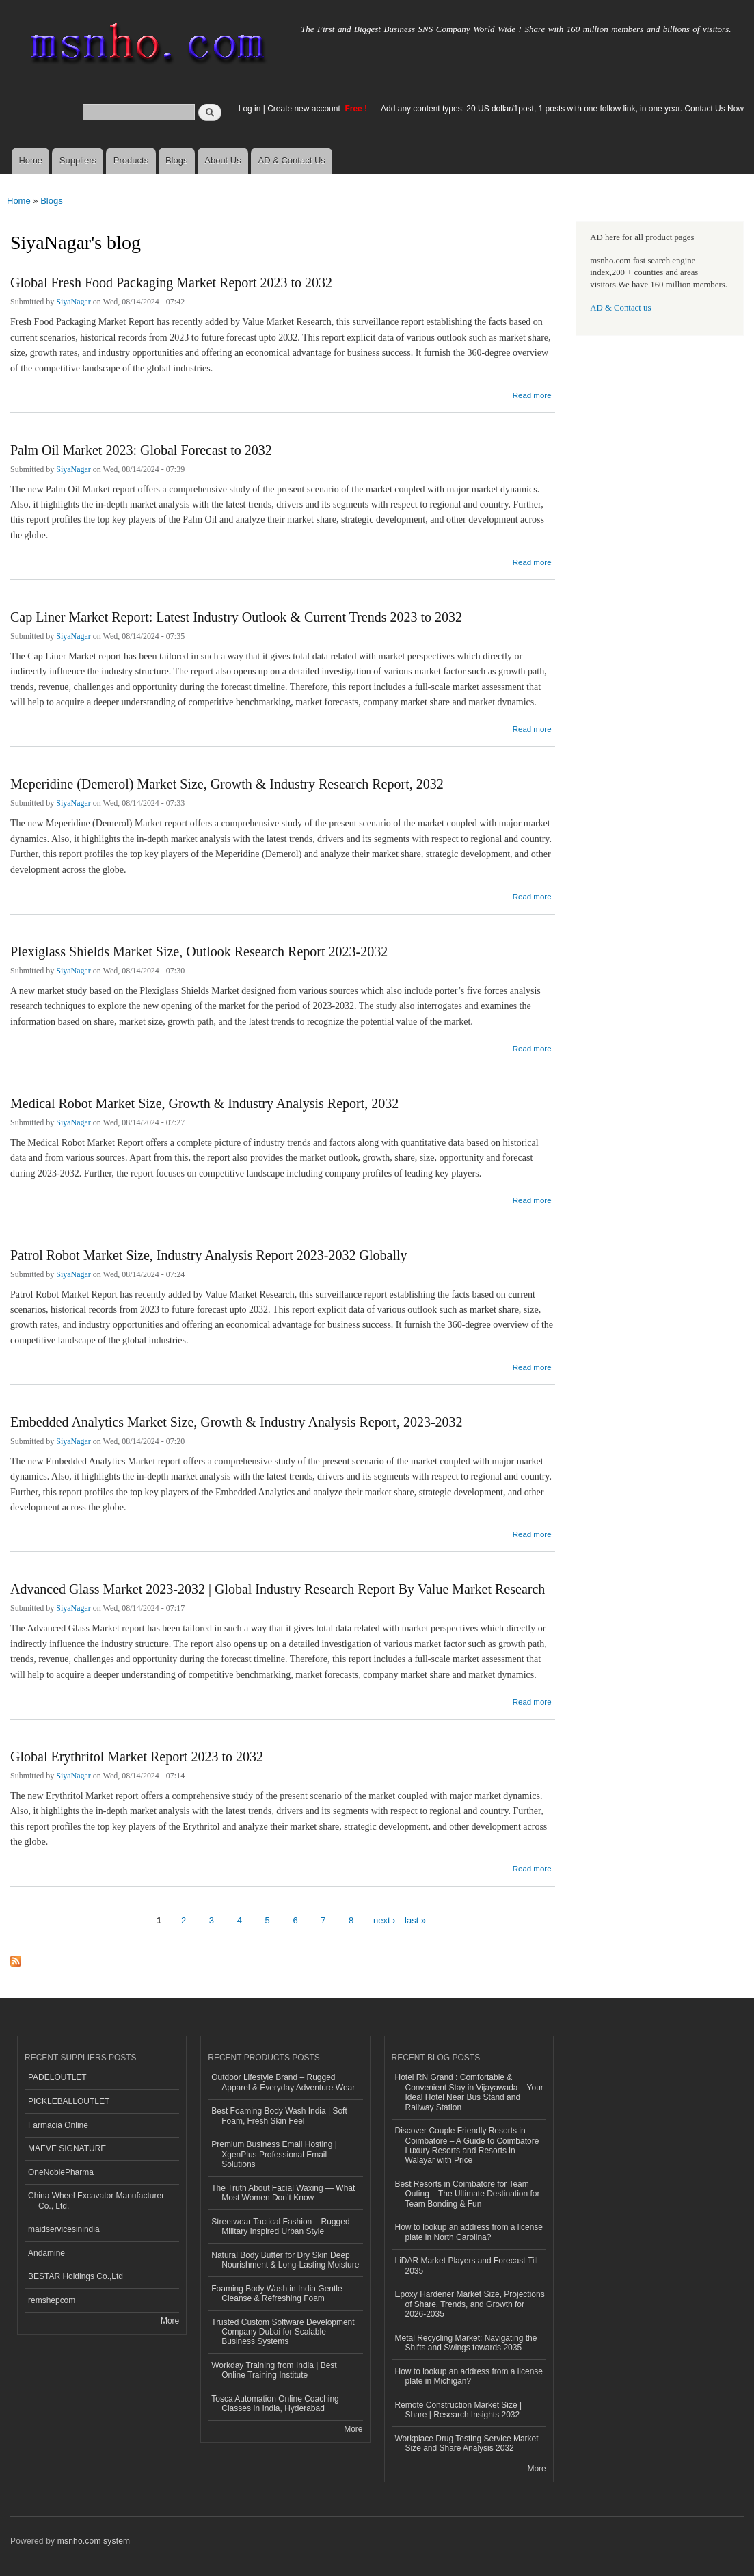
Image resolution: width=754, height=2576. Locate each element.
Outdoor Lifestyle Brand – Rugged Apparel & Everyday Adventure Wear (283, 2082)
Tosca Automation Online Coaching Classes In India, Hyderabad (275, 2403)
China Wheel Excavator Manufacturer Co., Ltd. (96, 2200)
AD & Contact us (620, 308)
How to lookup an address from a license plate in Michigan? (469, 2376)
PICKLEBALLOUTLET (68, 2101)
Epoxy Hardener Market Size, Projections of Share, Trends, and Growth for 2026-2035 (470, 2304)
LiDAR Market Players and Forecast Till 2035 (466, 2265)
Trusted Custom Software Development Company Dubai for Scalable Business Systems (282, 2332)
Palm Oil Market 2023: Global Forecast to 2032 (141, 450)
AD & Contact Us (291, 160)
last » (415, 1920)
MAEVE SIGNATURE (67, 2148)
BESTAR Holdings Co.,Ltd (75, 2276)
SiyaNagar (73, 301)
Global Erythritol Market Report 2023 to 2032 (136, 1756)
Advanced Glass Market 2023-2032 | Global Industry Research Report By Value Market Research (277, 1588)
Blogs (176, 160)
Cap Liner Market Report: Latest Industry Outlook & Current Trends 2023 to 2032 (236, 617)
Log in (250, 109)
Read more (532, 393)
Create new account (304, 109)
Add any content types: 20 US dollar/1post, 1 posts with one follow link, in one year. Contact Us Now (562, 109)
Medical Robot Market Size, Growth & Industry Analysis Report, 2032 (204, 1103)
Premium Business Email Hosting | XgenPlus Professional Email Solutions (274, 2154)
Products (130, 160)
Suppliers (77, 160)
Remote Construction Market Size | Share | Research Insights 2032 (458, 2409)
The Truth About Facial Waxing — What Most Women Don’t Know (283, 2193)
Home (30, 160)
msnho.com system (93, 2541)
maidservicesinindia (64, 2229)
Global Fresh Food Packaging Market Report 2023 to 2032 (171, 282)
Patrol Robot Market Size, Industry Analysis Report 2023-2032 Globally (208, 1255)
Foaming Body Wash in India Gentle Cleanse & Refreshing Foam (276, 2293)
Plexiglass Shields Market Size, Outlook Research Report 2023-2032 (199, 951)
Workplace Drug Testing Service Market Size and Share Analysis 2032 (467, 2443)
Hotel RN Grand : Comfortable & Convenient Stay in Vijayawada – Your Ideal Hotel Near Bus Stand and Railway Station (469, 2092)
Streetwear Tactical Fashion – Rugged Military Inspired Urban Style (280, 2226)
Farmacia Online (58, 2125)
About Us (222, 160)
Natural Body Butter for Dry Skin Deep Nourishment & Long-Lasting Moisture (285, 2260)
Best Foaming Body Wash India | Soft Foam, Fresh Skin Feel (279, 2115)
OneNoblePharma (61, 2172)
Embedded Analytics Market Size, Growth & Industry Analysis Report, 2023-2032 (236, 1422)
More (170, 2321)
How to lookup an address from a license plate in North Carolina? (469, 2232)
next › (384, 1920)
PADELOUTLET (57, 2077)
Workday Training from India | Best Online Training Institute (273, 2370)
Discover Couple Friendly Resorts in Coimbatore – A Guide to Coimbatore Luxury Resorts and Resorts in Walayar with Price (467, 2145)
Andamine (46, 2253)
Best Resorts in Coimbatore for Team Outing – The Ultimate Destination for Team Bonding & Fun (467, 2194)
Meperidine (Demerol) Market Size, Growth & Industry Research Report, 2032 (227, 783)
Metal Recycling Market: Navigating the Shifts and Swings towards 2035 (466, 2342)
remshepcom (51, 2300)
